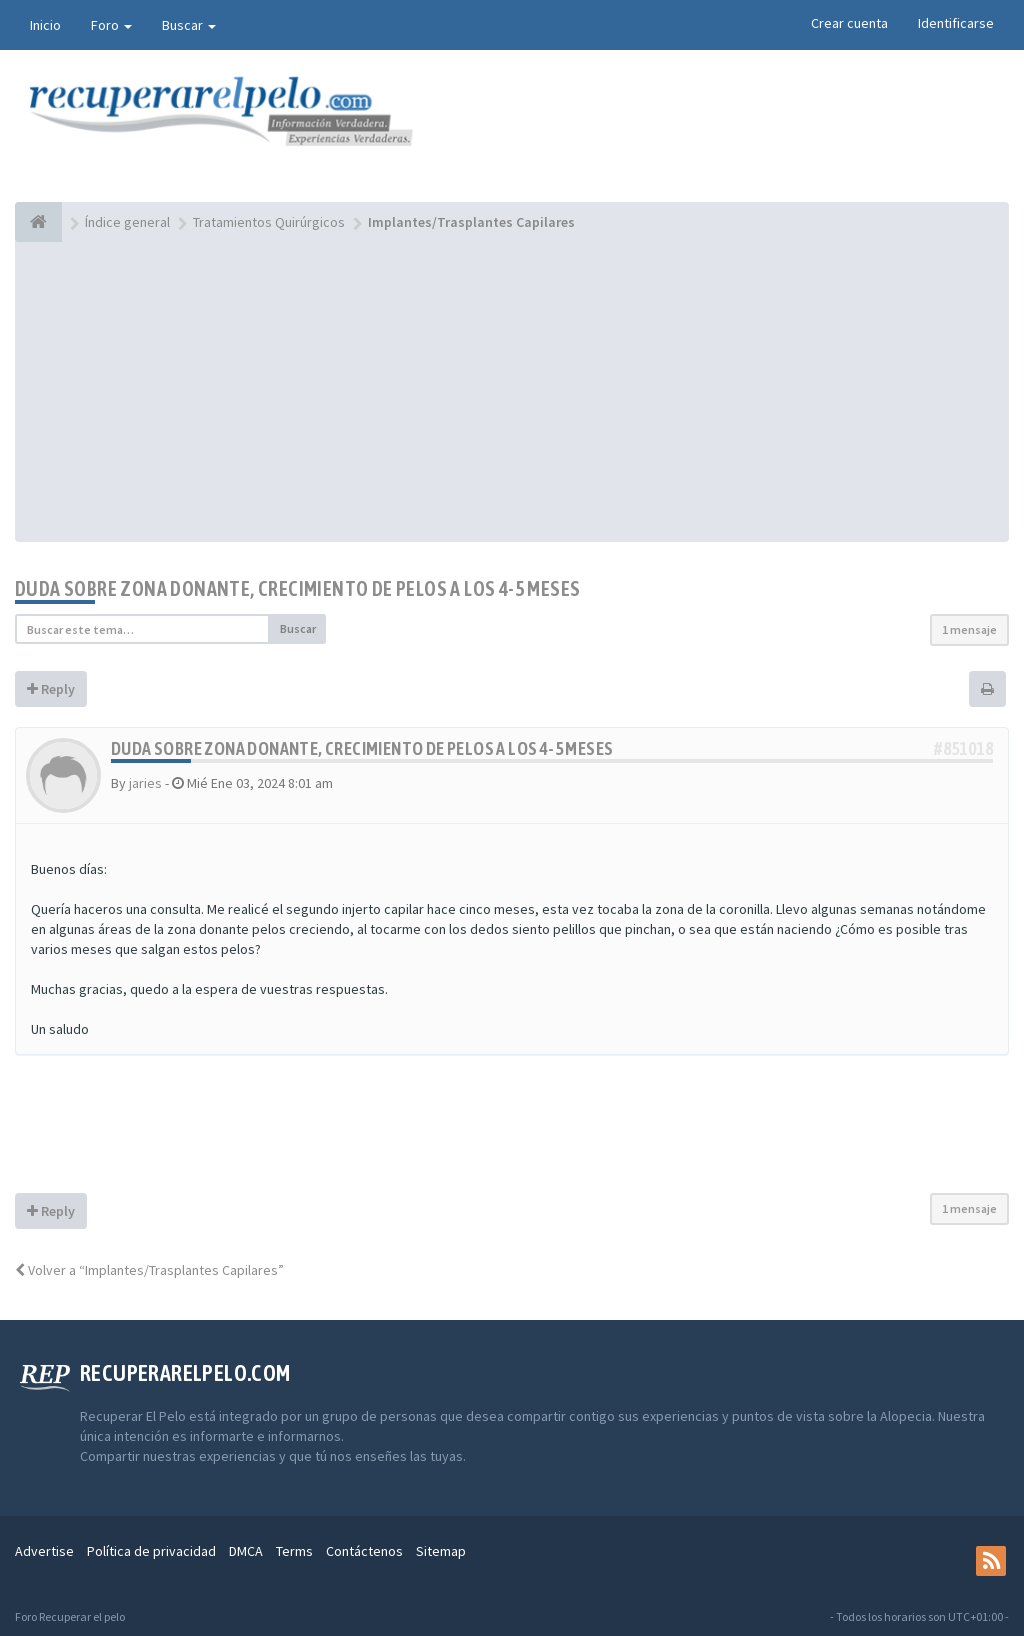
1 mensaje (969, 629)
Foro (111, 25)
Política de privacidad (151, 1551)
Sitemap (441, 1551)
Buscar (189, 25)
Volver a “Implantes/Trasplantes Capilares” (149, 1270)
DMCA (246, 1551)
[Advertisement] (512, 392)
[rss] (991, 1561)
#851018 (963, 748)
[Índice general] (38, 222)
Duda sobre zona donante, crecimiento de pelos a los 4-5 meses (297, 588)
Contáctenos (364, 1551)
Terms (294, 1551)
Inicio (45, 25)
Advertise (44, 1551)
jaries (145, 783)
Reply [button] (51, 689)
